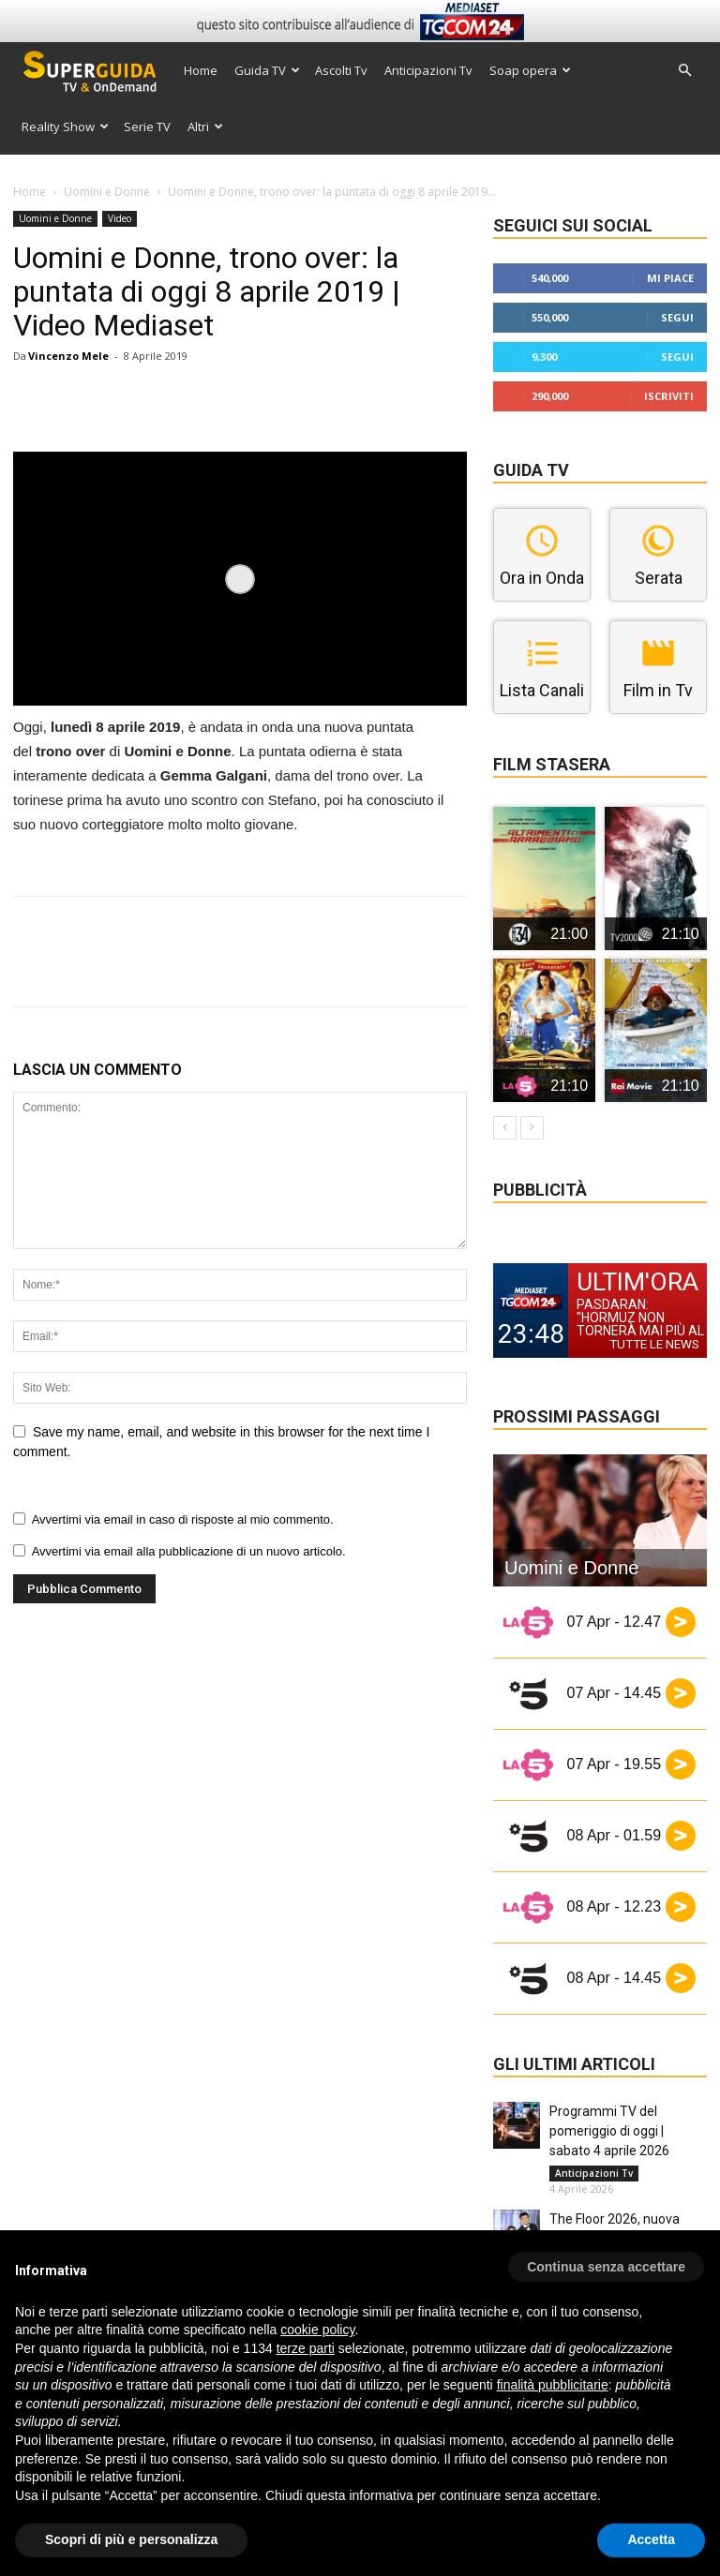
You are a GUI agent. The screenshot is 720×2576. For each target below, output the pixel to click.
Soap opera (530, 70)
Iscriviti (669, 396)
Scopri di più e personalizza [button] (131, 2539)
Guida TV (267, 70)
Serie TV (147, 126)
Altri (205, 126)
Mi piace (670, 278)
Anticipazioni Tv (428, 70)
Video (119, 218)
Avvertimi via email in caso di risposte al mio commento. (183, 1519)
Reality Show (65, 126)
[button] (684, 71)
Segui (677, 317)
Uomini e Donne (107, 192)
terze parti (306, 2348)
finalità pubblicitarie (552, 2384)
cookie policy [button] (317, 2329)
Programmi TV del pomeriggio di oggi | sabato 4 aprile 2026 (609, 2131)
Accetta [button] (651, 2539)
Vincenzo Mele (68, 356)
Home (201, 70)
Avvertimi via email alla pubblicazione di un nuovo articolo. (189, 1551)
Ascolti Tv (341, 70)
